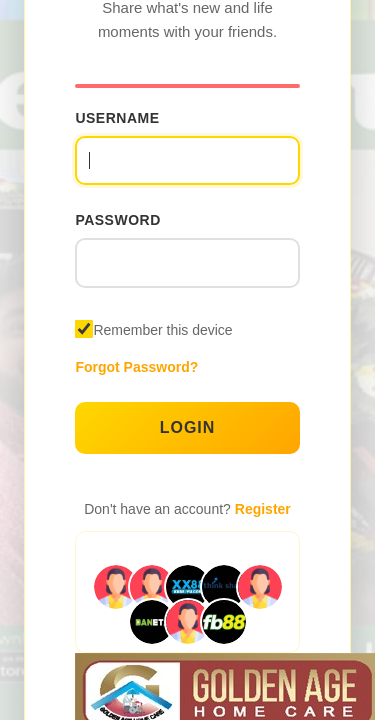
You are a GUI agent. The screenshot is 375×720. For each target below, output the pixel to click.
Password (117, 220)
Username (117, 118)
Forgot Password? (136, 367)
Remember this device (162, 330)
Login (188, 427)
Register (263, 509)
